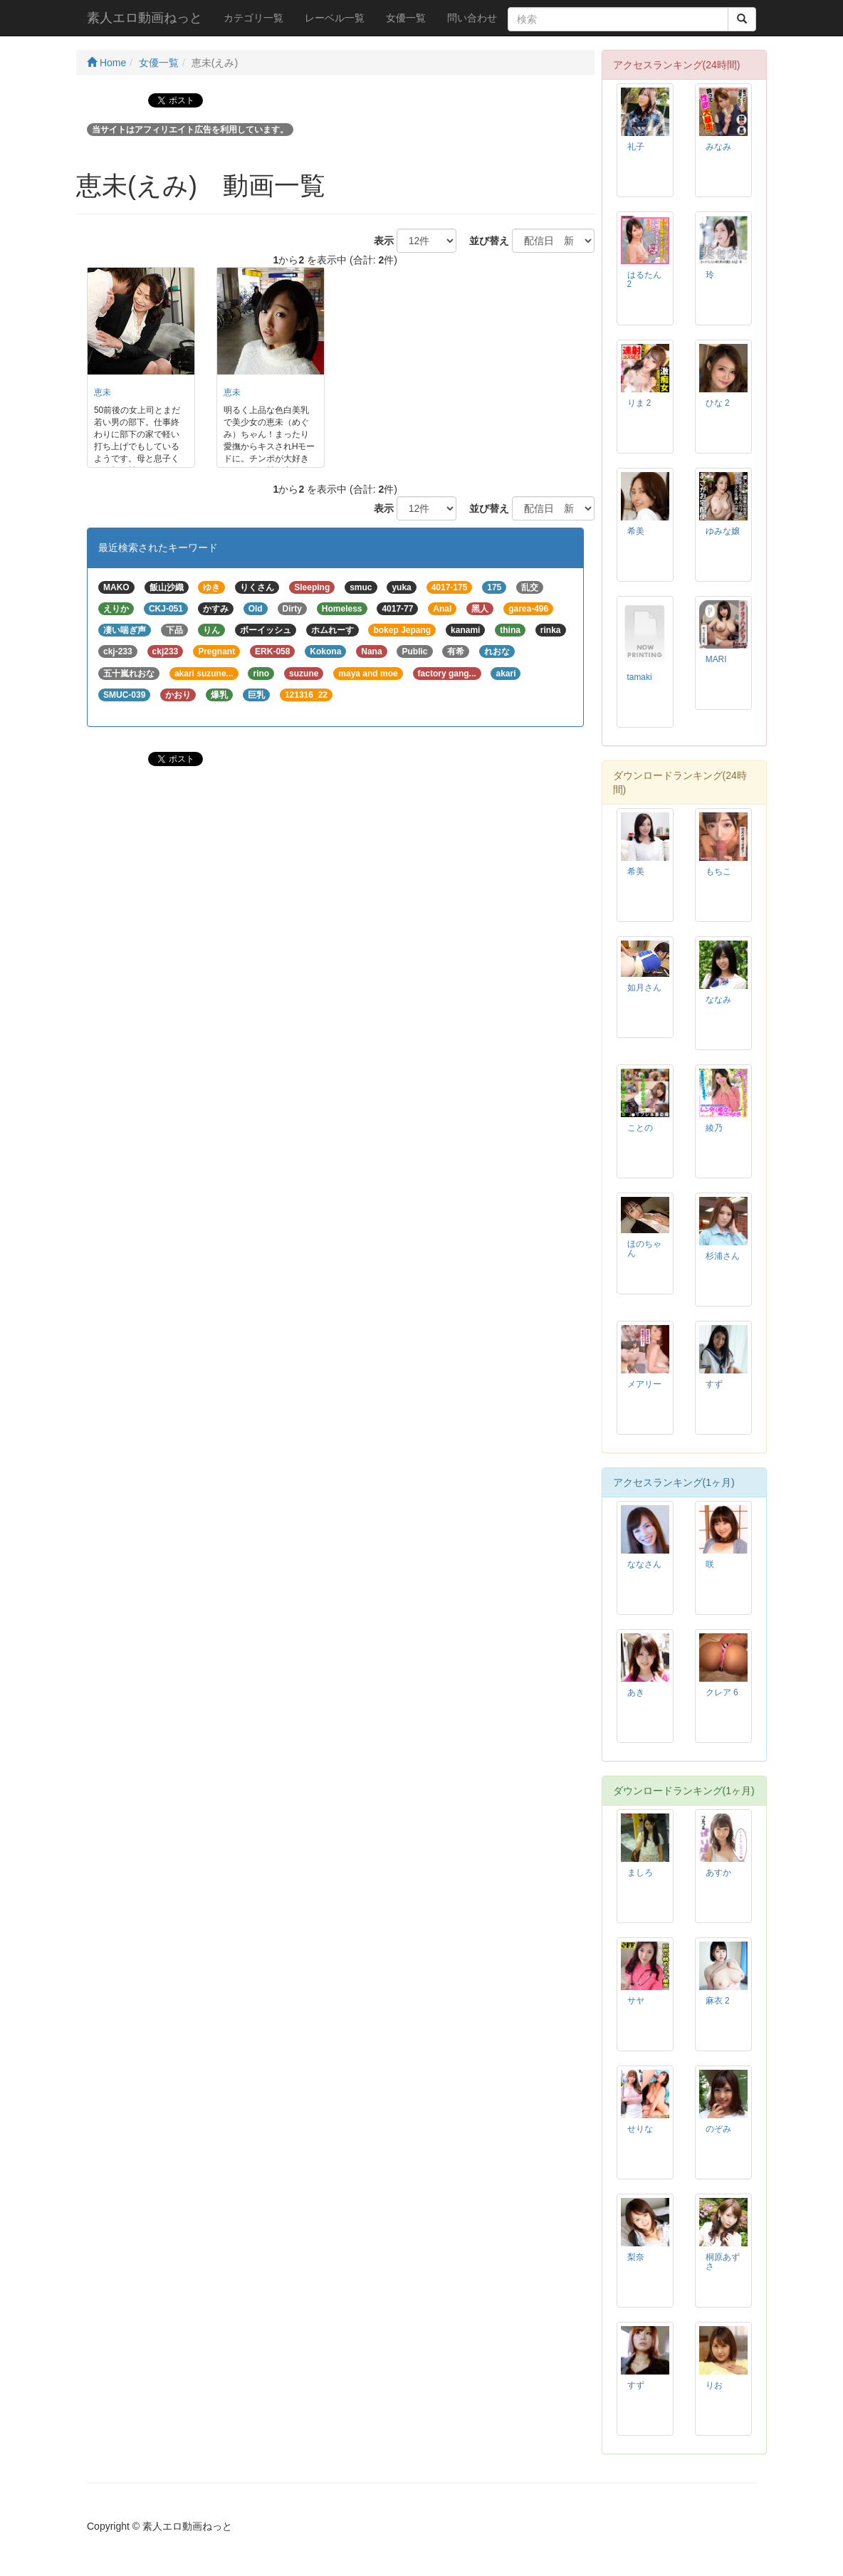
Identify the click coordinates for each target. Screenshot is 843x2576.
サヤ (635, 2001)
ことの (640, 1128)
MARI (716, 659)
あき (635, 1692)
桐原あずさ (723, 2261)
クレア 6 (722, 1692)
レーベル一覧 (335, 17)
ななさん (644, 1564)
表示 (379, 240)
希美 (635, 531)
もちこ (718, 871)
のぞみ (718, 2129)
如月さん (644, 988)
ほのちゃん (644, 1248)
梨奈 (635, 2257)
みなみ (718, 147)
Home (106, 62)
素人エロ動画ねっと (144, 18)
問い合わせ (472, 17)
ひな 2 (718, 403)
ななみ (718, 1000)
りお (714, 2385)
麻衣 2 (718, 2001)
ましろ (640, 1873)
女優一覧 (406, 17)
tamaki (639, 677)
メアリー (644, 1384)
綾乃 (714, 1128)
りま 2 (639, 403)
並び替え (484, 240)
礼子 (635, 147)
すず (714, 1384)
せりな (640, 2129)
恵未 (102, 392)
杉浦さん (723, 1256)
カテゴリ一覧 (253, 17)
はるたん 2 (644, 279)
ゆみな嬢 (723, 531)
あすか (718, 1873)
